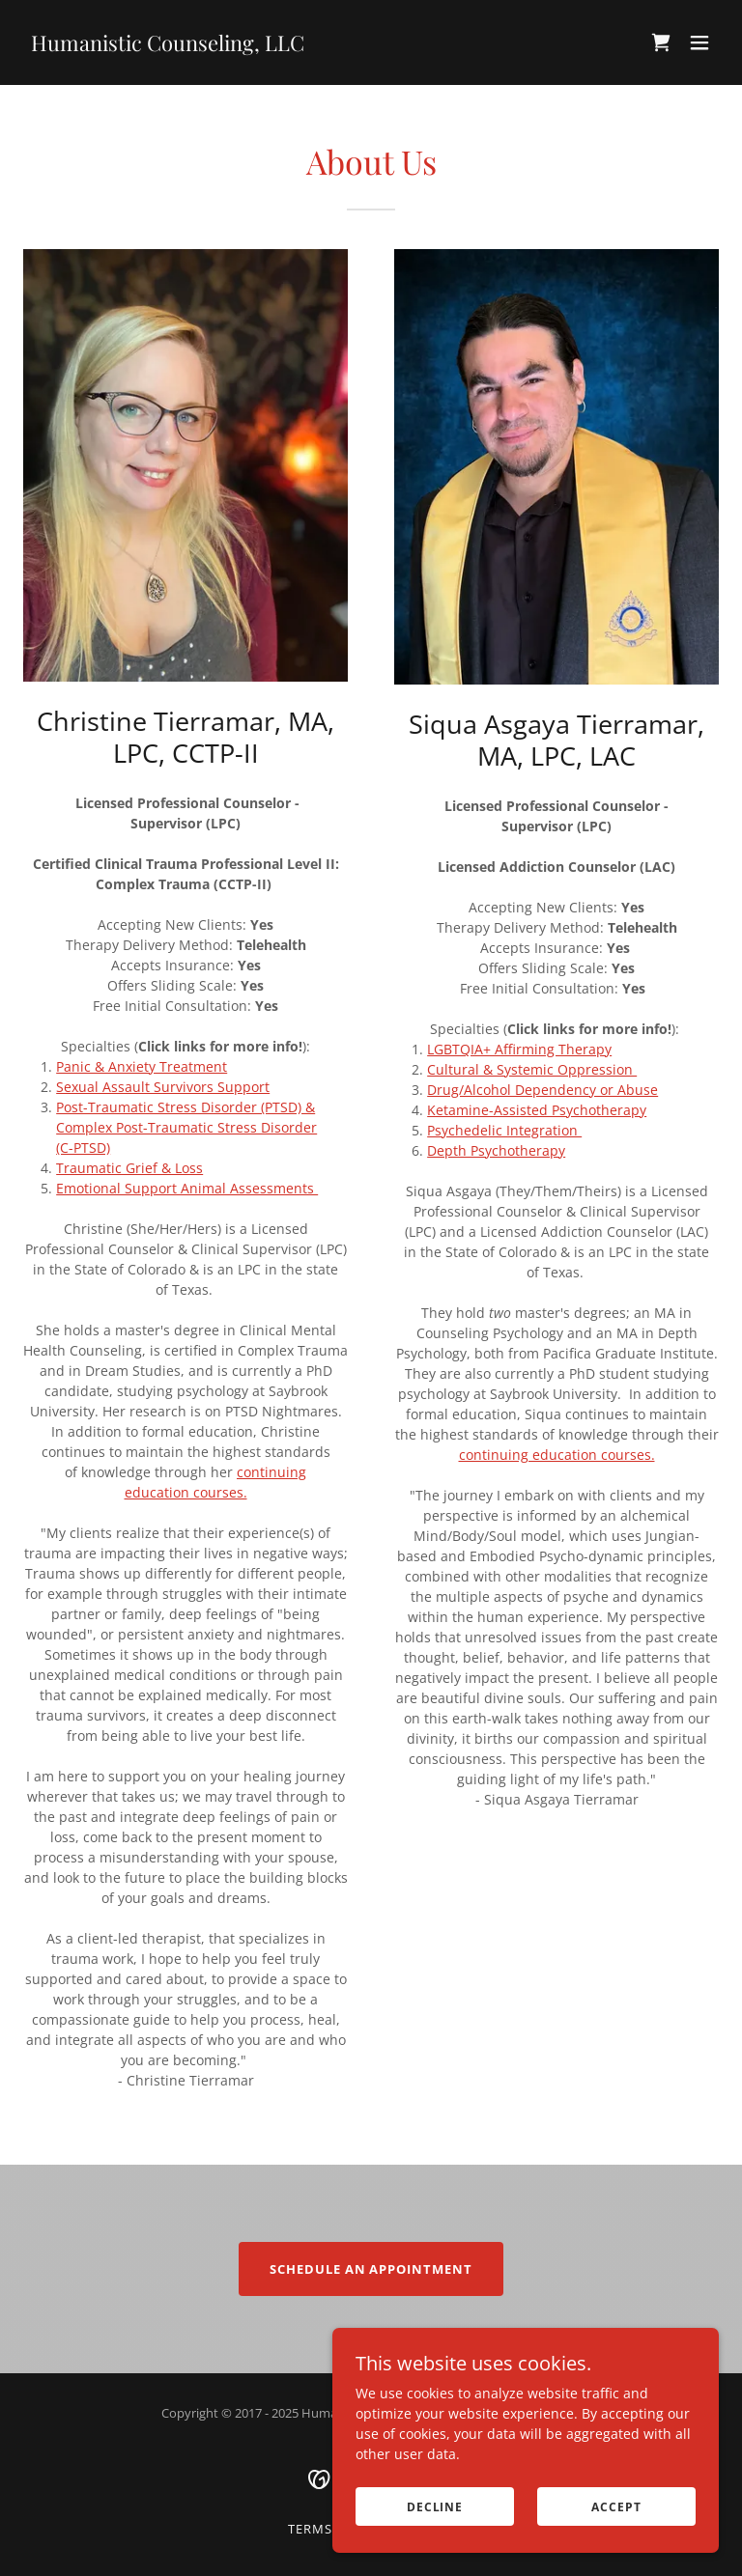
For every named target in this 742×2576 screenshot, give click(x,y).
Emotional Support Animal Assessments (187, 1188)
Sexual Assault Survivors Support (163, 1087)
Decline (435, 2507)
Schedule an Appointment (370, 2269)
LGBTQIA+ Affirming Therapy (519, 1049)
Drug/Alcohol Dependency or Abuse (542, 1089)
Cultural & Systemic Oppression (532, 1069)
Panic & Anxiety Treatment (141, 1066)
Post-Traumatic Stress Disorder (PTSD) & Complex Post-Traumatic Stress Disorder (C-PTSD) (186, 1127)
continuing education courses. (557, 1454)
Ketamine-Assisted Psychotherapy (536, 1110)
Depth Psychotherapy (496, 1150)
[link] (167, 46)
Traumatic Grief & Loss (129, 1168)
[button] (699, 42)
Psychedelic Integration (504, 1130)
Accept (616, 2507)
